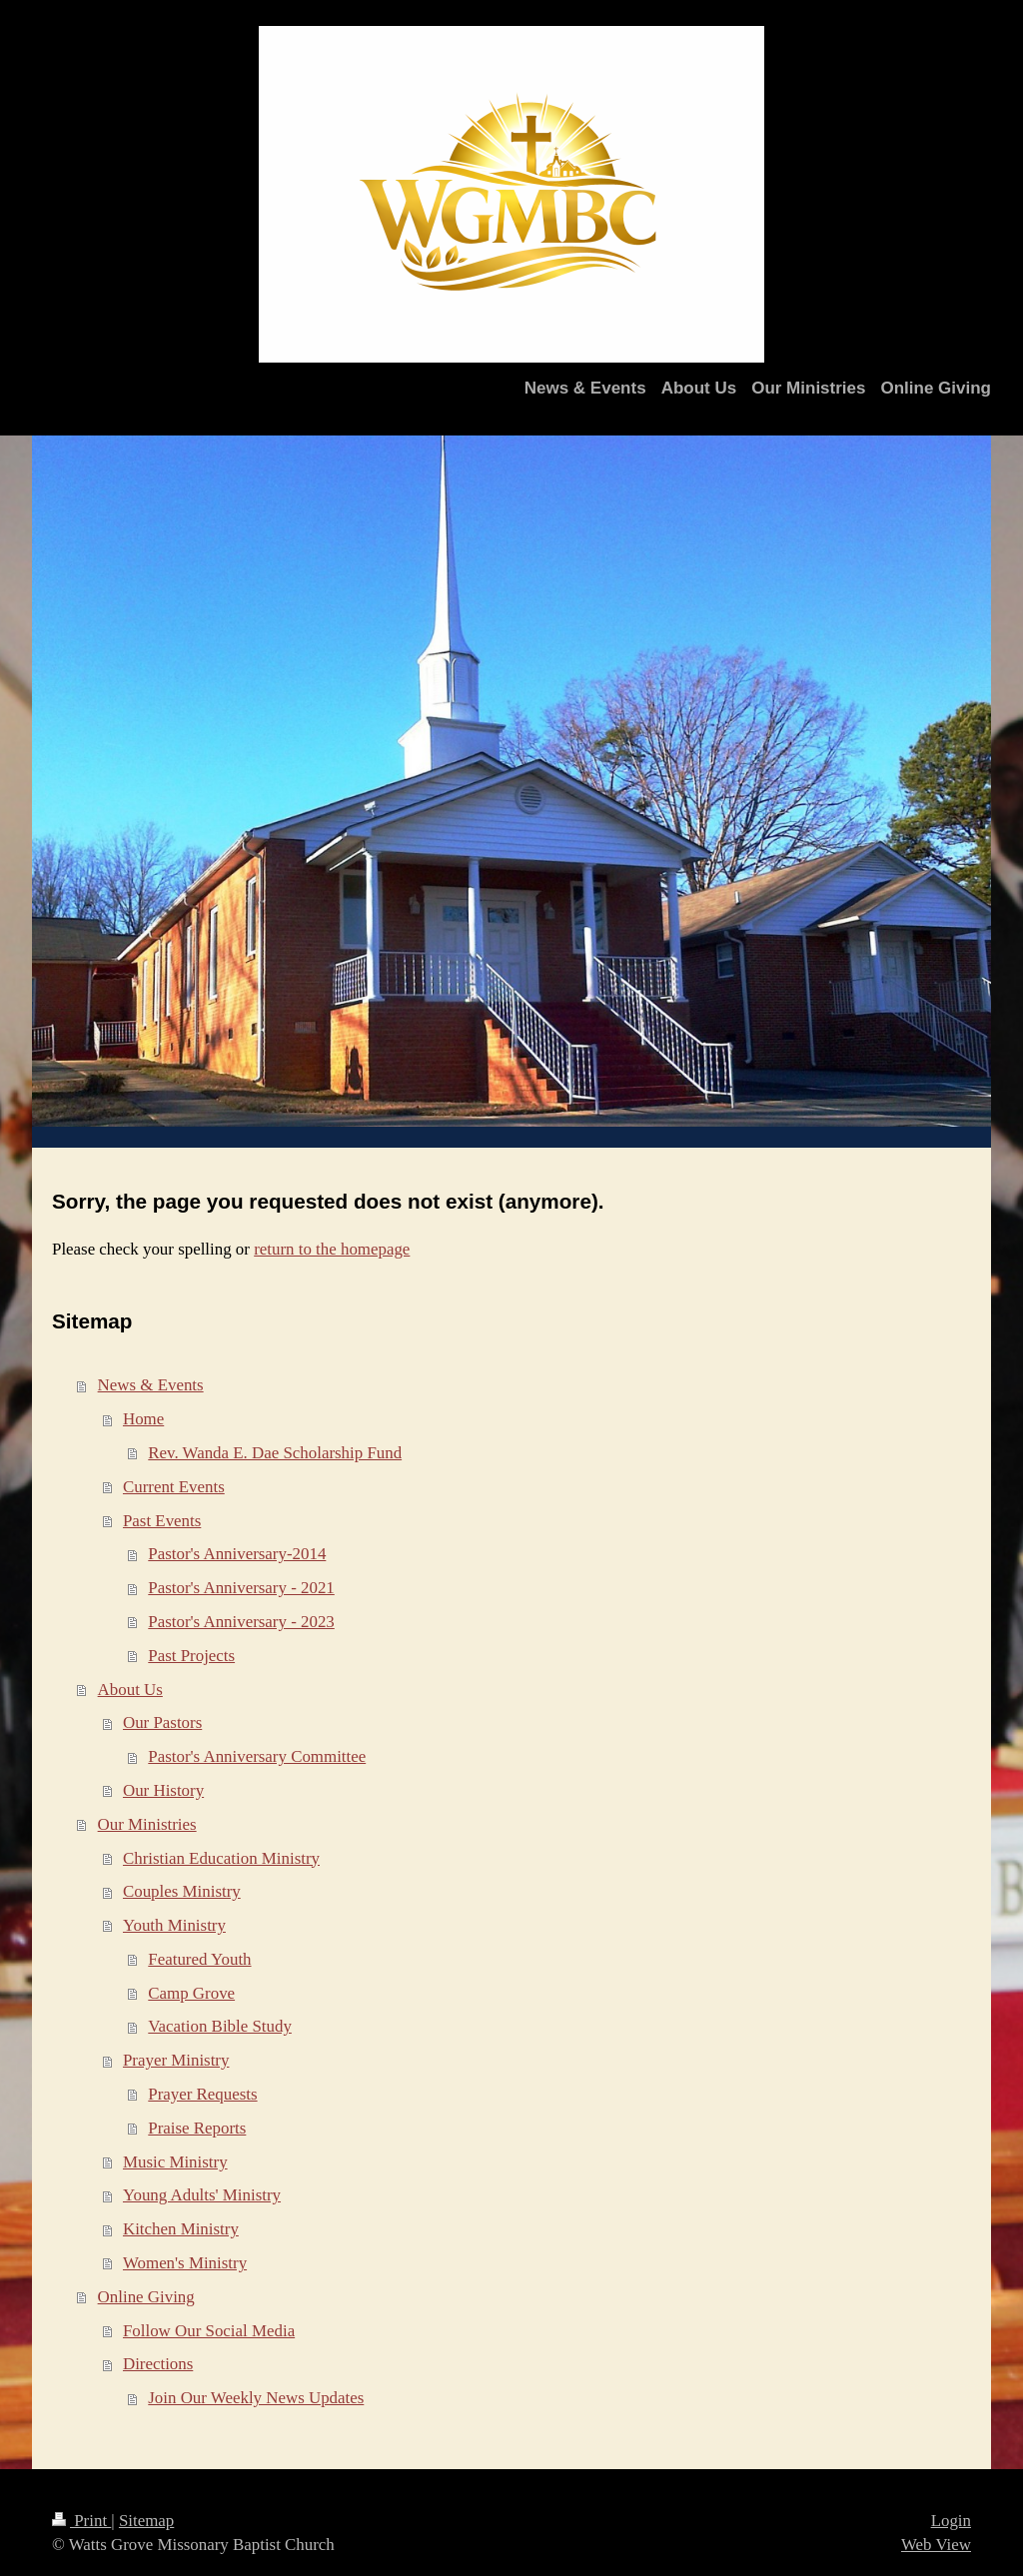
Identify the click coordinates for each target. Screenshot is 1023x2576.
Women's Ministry (185, 2262)
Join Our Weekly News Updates (256, 2397)
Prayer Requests (202, 2094)
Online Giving (146, 2296)
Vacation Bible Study (220, 2026)
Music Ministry (175, 2161)
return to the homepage (332, 1249)
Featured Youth (199, 1959)
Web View (936, 2544)
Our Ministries (147, 1824)
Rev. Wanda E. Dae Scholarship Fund (275, 1452)
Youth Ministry (174, 1925)
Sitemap (146, 2520)
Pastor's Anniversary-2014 (237, 1553)
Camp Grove (191, 1993)
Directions (158, 2363)
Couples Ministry (182, 1891)
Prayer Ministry (176, 2060)
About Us (130, 1689)
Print (81, 2520)
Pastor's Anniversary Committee (257, 1756)
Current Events (174, 1486)
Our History (163, 1790)
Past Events (162, 1520)
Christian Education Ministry (221, 1858)
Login (951, 2520)
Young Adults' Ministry (202, 2194)
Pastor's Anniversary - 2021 (241, 1587)
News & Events (151, 1384)
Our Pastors (162, 1722)
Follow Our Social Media (209, 2330)
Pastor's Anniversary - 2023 (241, 1621)
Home (143, 1418)
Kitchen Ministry (181, 2228)
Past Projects (191, 1655)
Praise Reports (197, 2128)
